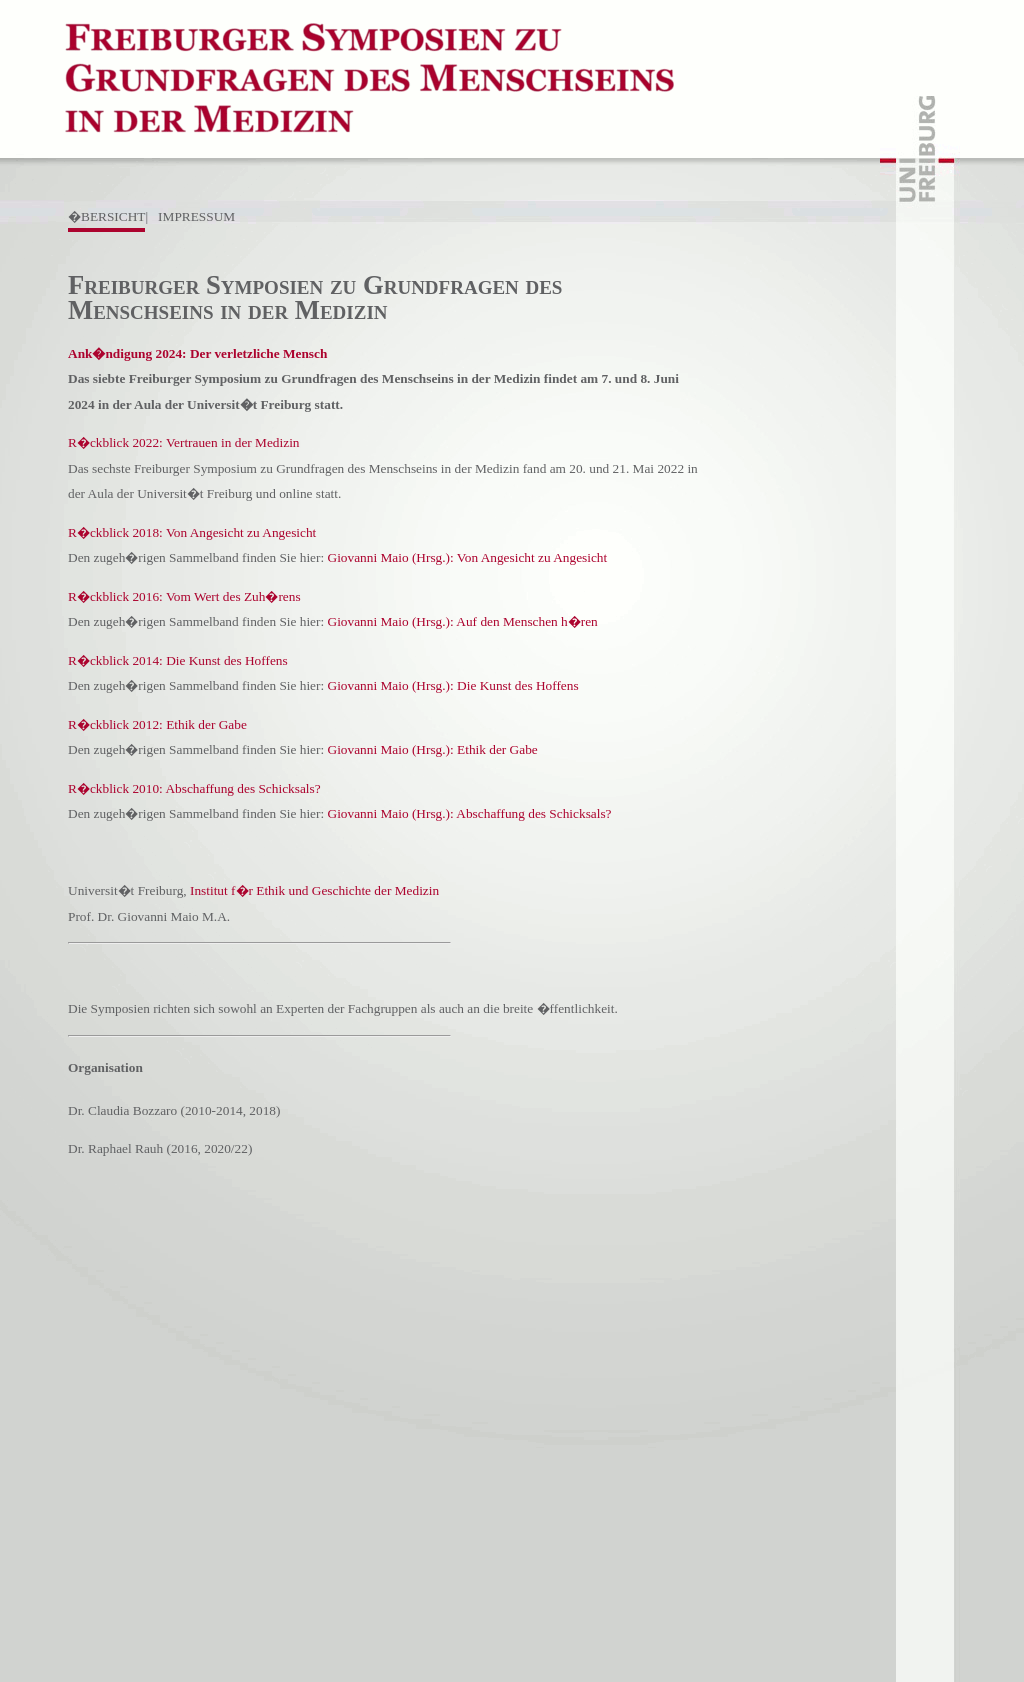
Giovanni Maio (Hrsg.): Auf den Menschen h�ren (463, 621)
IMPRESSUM (196, 216)
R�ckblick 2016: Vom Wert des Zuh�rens (184, 596)
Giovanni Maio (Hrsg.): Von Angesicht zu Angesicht (468, 557)
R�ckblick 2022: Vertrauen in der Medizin (184, 442)
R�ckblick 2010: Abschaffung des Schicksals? (194, 788)
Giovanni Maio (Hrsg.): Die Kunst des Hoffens (453, 685)
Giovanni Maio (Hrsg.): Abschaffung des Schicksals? (470, 813)
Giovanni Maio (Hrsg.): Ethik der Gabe (433, 749)
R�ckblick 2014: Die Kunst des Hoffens (178, 660)
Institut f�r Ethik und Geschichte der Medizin (314, 890)
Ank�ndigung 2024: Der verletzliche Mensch (197, 353)
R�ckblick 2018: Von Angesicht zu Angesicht (192, 532)
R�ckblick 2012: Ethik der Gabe (157, 724)
